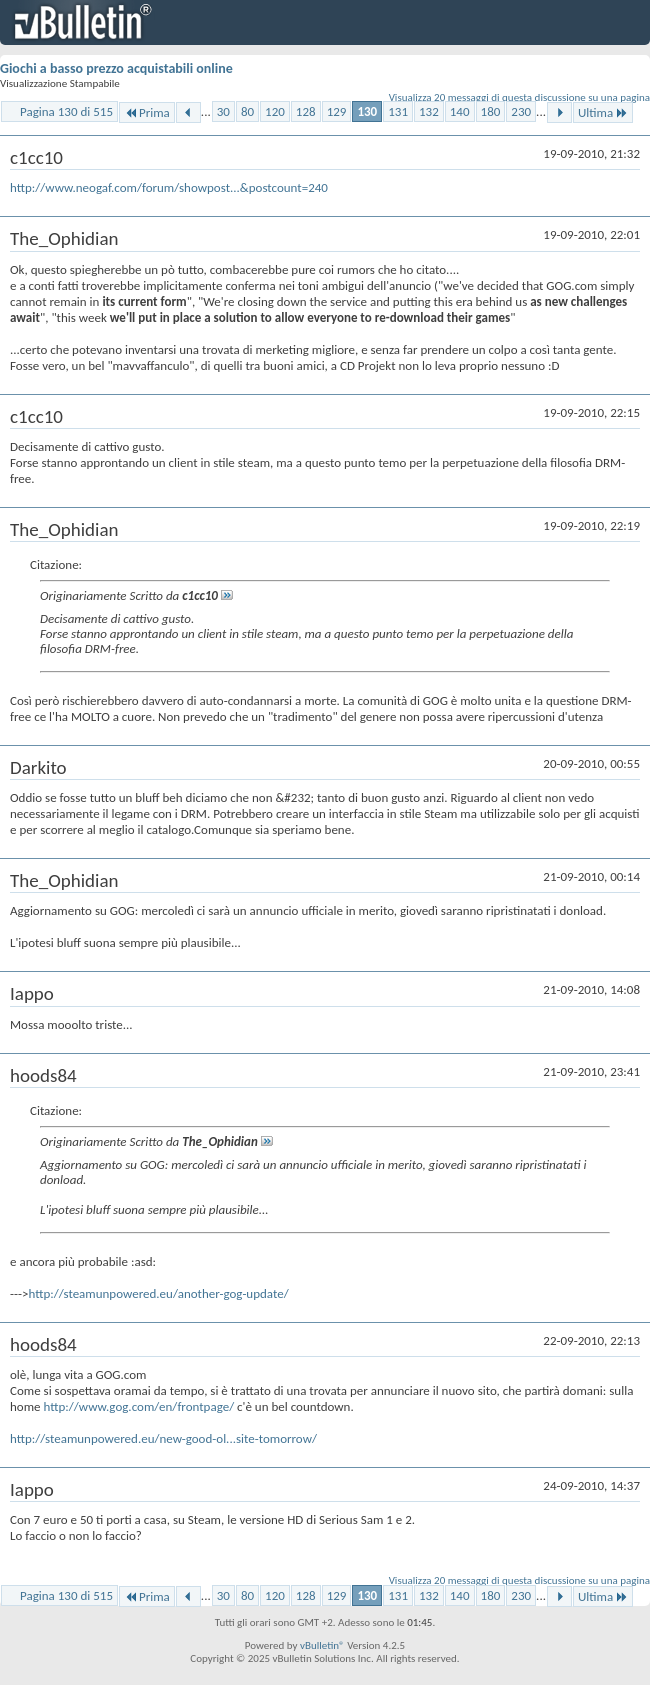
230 (521, 111)
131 (398, 111)
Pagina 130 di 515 (66, 111)
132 (429, 111)
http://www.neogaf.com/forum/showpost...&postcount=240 (169, 187)
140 (460, 111)
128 (306, 111)
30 (223, 111)
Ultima (603, 112)
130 (367, 111)
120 (275, 111)
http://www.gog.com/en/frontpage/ (138, 1406)
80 (247, 111)
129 (337, 111)
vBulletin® (322, 1645)
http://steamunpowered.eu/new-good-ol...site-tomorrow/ (163, 1438)
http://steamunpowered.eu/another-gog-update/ (158, 1293)
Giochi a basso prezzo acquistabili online (116, 68)
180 (491, 111)
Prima (147, 112)
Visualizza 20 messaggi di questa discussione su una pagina (519, 97)
